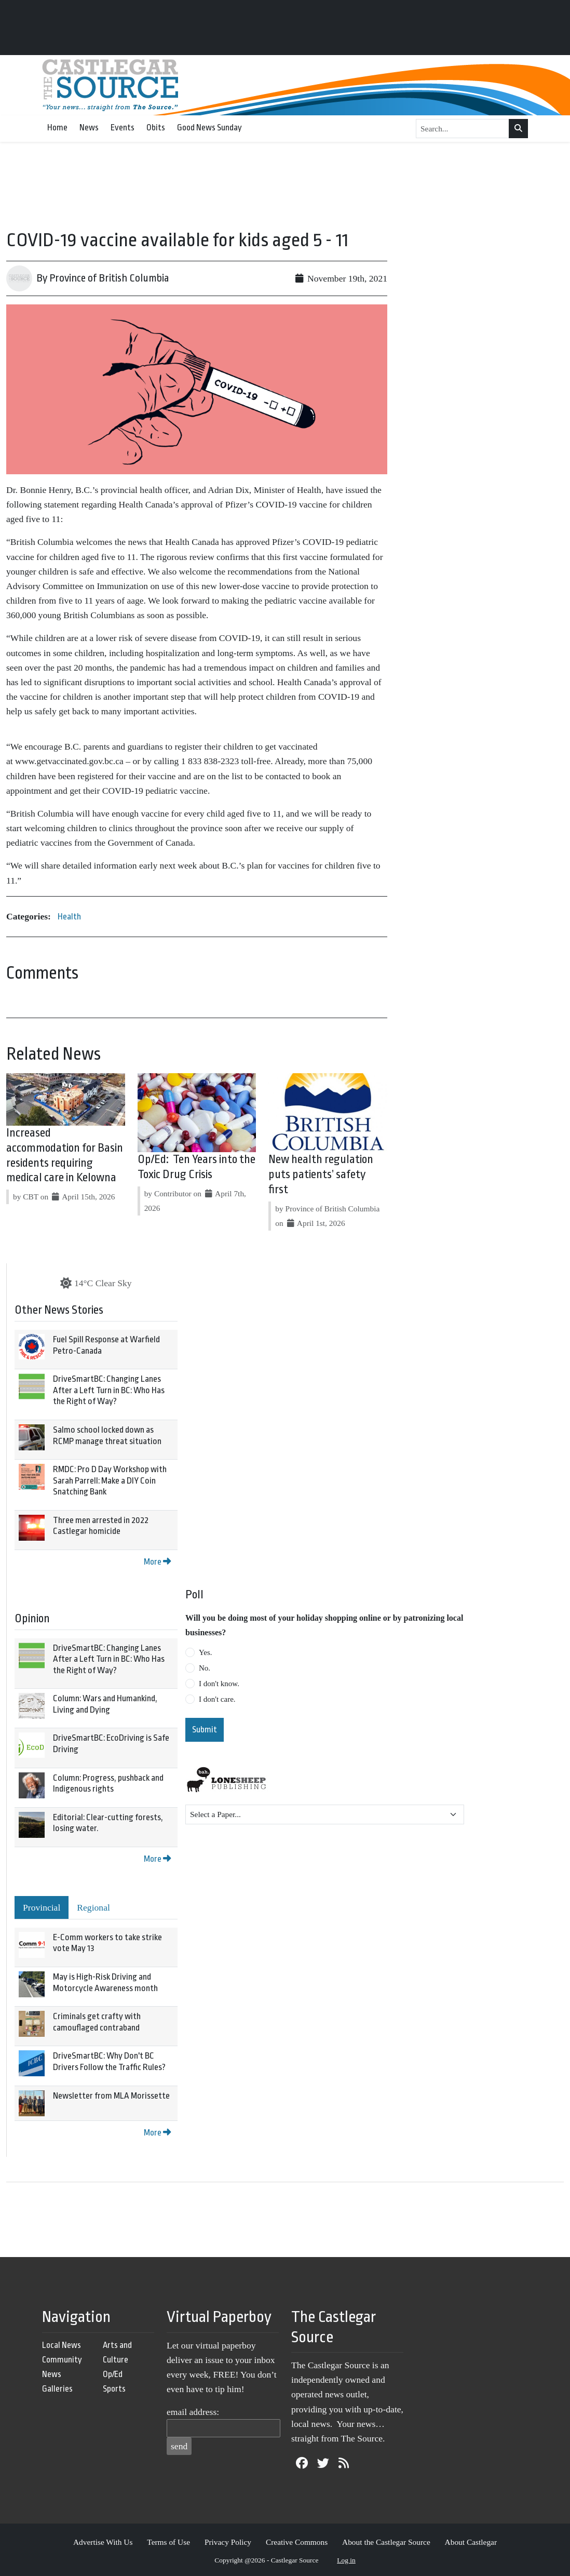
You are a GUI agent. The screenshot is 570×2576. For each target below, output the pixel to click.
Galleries (57, 2389)
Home (57, 127)
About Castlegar (471, 2542)
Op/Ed (113, 2374)
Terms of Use (168, 2542)
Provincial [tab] (41, 1907)
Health (69, 917)
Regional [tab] (93, 1907)
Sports (114, 2389)
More (157, 1562)
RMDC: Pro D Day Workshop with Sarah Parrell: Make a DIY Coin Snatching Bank (110, 1480)
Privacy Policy (228, 2542)
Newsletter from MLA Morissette (111, 2096)
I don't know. (219, 1683)
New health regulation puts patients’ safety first (320, 1174)
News (89, 127)
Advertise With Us (103, 2542)
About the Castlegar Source (386, 2542)
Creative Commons (297, 2542)
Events (122, 127)
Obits (155, 127)
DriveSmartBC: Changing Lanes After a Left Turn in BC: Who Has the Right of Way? (109, 1390)
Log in (346, 2560)
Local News (61, 2345)
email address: (193, 2412)
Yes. (205, 1652)
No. (204, 1668)
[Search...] (462, 129)
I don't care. (217, 1699)
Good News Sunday (209, 127)
